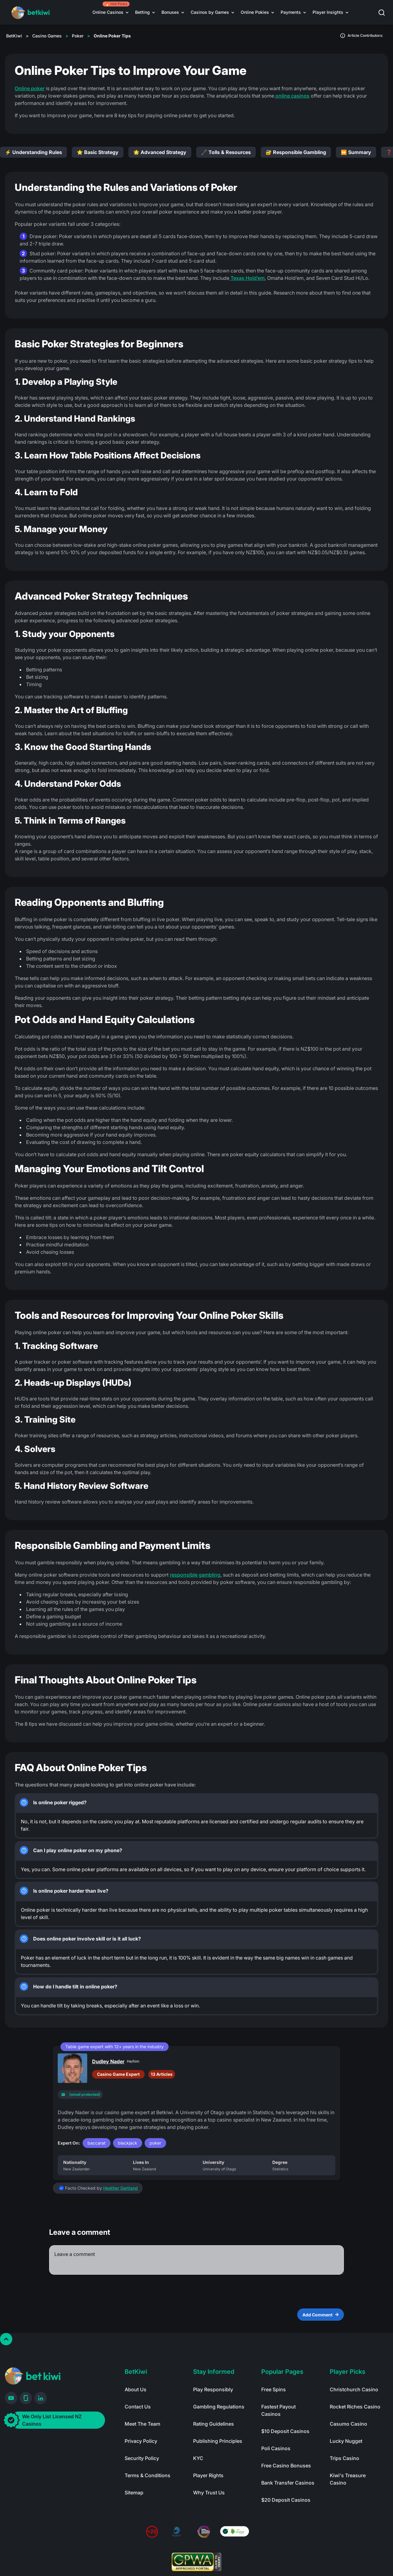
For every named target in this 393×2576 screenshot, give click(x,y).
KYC (198, 2458)
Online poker (30, 88)
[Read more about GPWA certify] (196, 2562)
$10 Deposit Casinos (285, 2431)
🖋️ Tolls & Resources (226, 152)
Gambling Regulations (218, 2407)
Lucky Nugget (346, 2441)
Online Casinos (107, 12)
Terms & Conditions (147, 2475)
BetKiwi (14, 35)
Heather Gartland (120, 2188)
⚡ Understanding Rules (33, 152)
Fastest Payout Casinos (278, 2410)
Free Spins (273, 2389)
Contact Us (138, 2407)
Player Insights (328, 12)
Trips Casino (344, 2458)
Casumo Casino (348, 2424)
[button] (385, 12)
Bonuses (170, 12)
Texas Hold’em (247, 278)
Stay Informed (213, 2371)
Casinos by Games (210, 12)
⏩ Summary (356, 152)
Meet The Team (142, 2424)
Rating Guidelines (213, 2424)
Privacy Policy (141, 2441)
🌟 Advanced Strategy (159, 152)
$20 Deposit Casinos (285, 2500)
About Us (135, 2389)
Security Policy (142, 2458)
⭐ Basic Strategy (98, 152)
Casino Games (47, 35)
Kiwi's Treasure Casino (348, 2479)
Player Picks (347, 2371)
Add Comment (320, 2314)
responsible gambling (195, 1575)
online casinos (291, 96)
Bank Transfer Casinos (287, 2483)
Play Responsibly (213, 2389)
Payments (291, 12)
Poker (78, 35)
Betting (142, 12)
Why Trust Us (209, 2492)
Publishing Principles (217, 2441)
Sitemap (134, 2492)
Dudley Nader (108, 2061)
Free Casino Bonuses (286, 2465)
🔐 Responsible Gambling (296, 152)
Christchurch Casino (354, 2389)
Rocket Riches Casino (355, 2407)
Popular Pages (282, 2371)
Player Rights (208, 2475)
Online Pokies (255, 12)
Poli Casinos (275, 2448)
